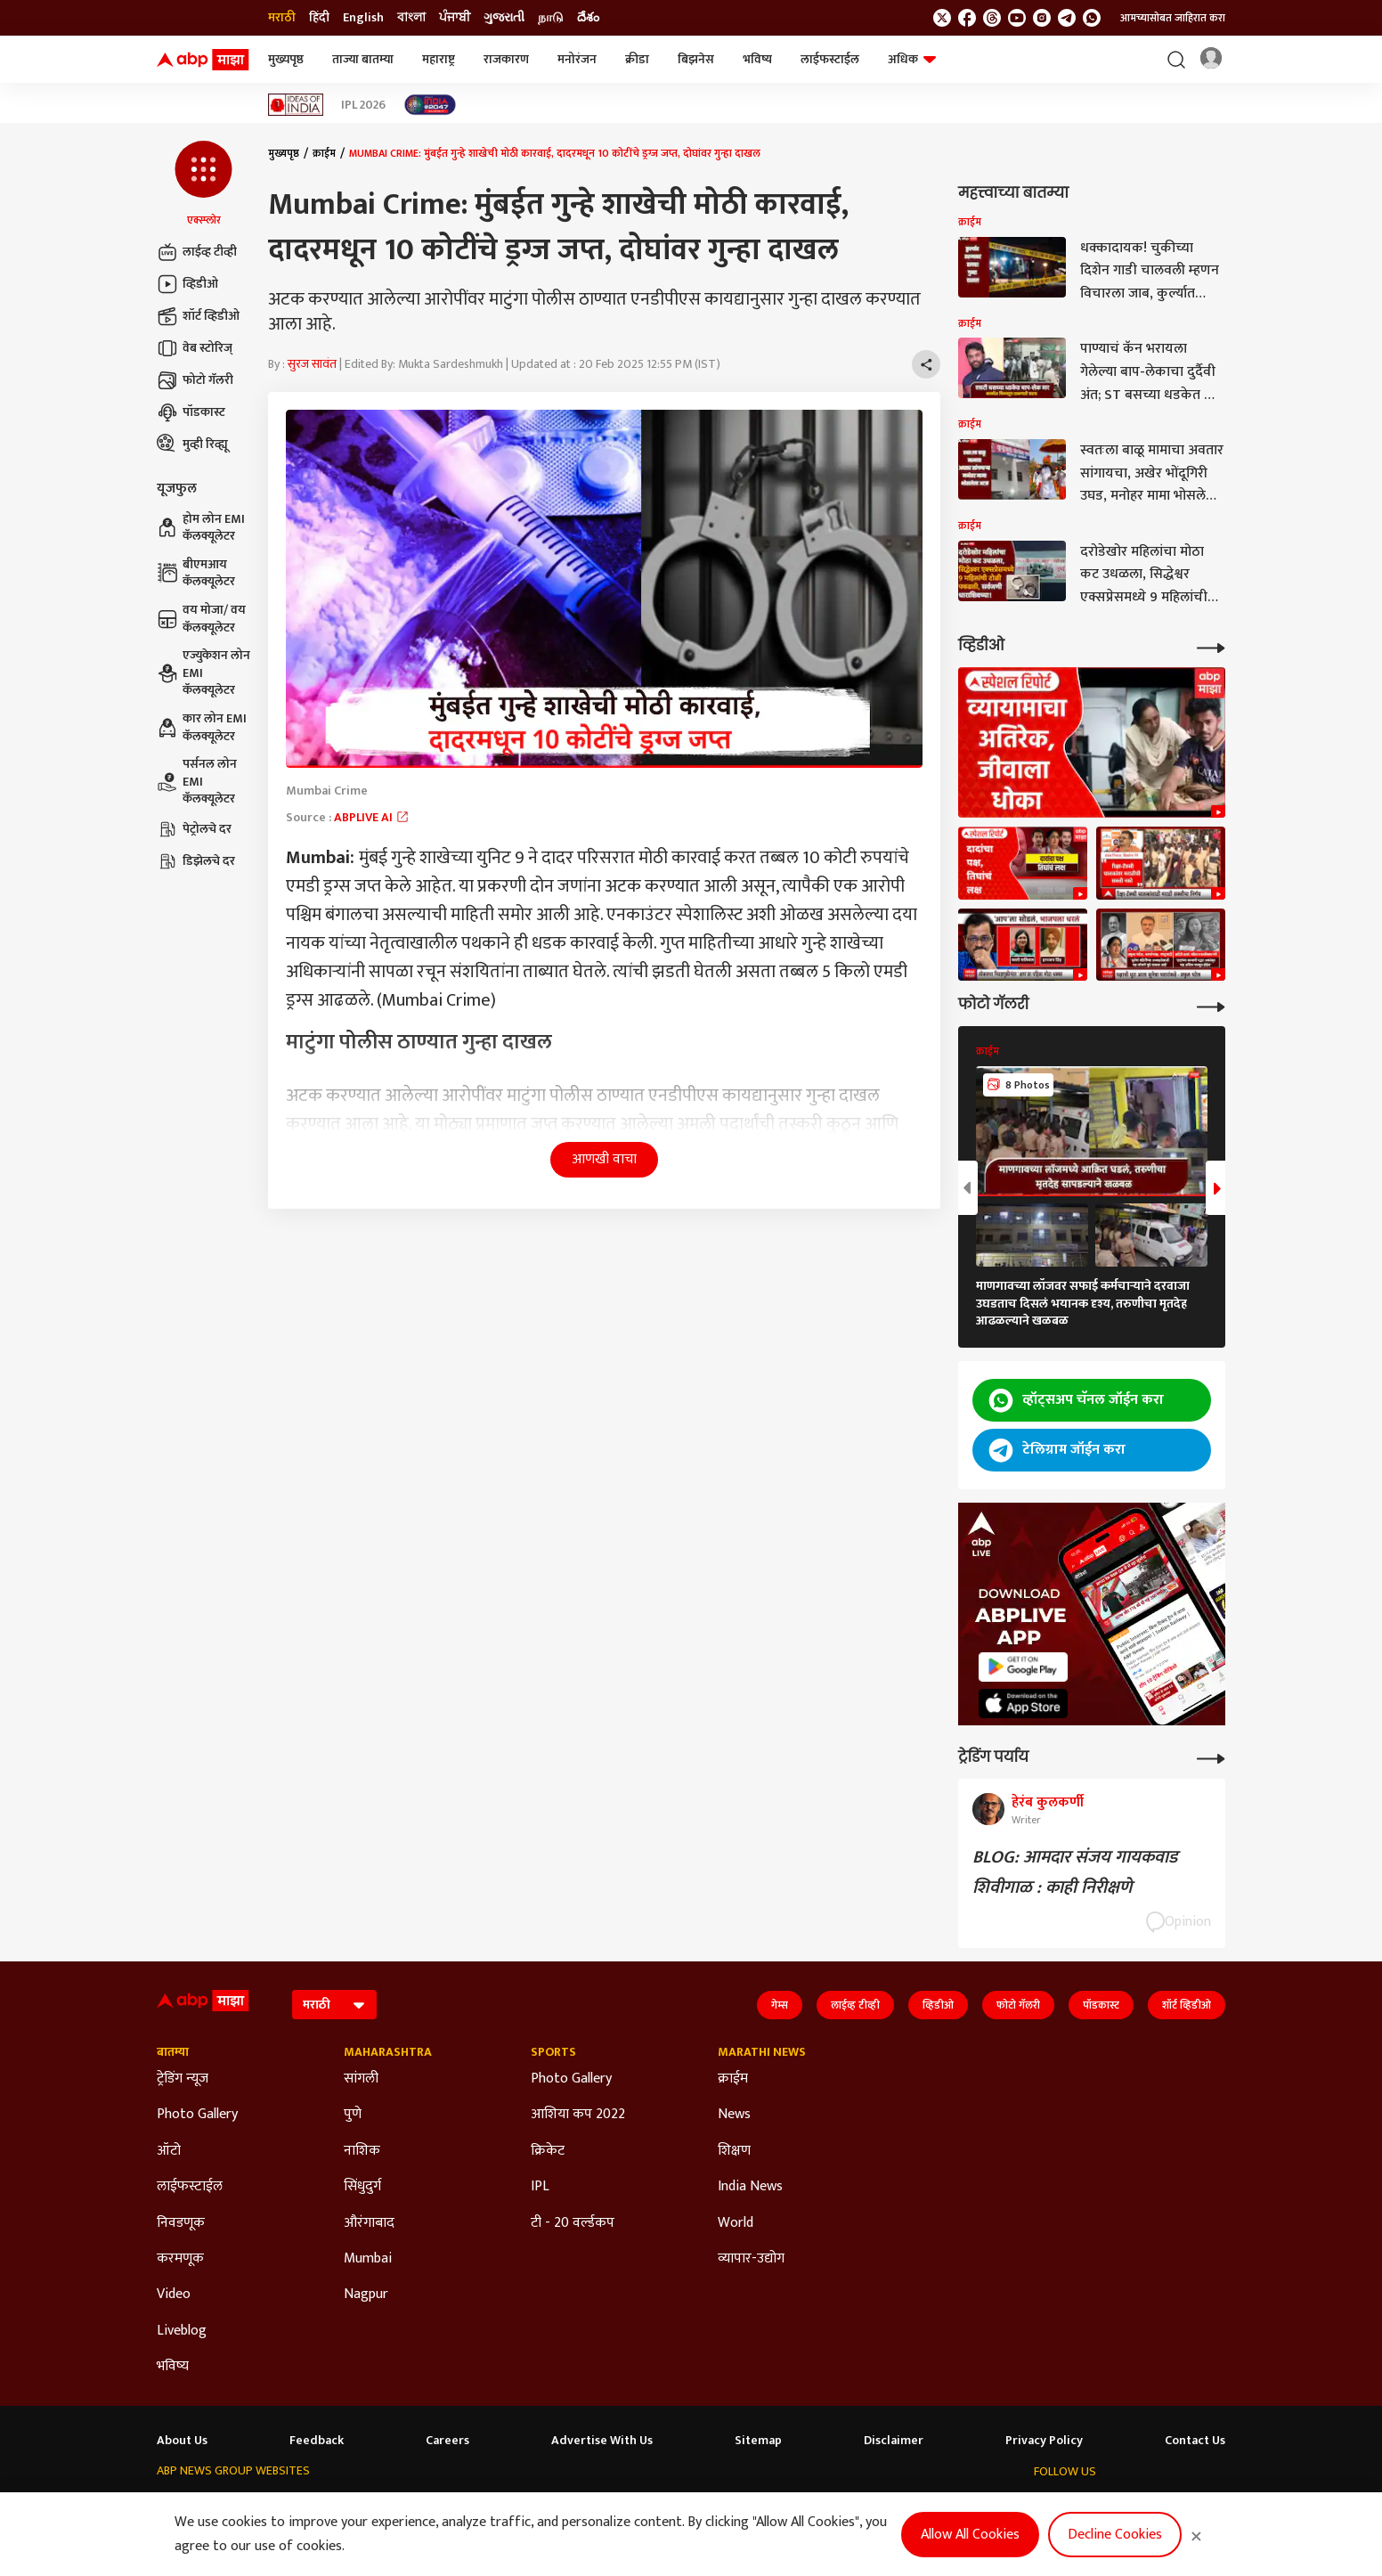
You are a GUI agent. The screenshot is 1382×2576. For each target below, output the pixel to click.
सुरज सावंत (312, 364)
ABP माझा (457, 2505)
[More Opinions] (1211, 1757)
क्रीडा (637, 59)
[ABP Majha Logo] (203, 59)
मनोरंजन (577, 59)
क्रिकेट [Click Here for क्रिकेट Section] (548, 2151)
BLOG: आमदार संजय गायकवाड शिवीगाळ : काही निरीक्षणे (1074, 1872)
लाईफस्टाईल (830, 59)
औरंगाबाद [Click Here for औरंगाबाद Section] (369, 2223)
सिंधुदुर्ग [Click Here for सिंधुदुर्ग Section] (362, 2187)
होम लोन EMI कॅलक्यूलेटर (201, 527)
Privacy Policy (1044, 2440)
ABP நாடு (743, 2505)
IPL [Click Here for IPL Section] (540, 2187)
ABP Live (263, 2505)
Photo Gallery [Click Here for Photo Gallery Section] (197, 2114)
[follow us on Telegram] (1066, 18)
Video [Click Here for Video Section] (174, 2294)
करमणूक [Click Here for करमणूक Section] (180, 2259)
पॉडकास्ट (191, 412)
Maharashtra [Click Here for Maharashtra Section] (388, 2052)
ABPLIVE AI (372, 817)
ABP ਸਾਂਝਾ (678, 2505)
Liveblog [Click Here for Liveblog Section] (182, 2331)
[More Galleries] (1211, 1005)
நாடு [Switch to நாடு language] (551, 18)
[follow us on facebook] (967, 18)
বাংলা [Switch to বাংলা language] (411, 18)
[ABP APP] (1023, 1667)
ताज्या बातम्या (363, 59)
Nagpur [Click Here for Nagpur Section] (366, 2294)
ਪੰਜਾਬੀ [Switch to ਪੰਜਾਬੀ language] (454, 18)
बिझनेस (696, 59)
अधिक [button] (912, 59)
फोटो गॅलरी (195, 380)
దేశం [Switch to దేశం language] (588, 18)
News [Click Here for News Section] (734, 2114)
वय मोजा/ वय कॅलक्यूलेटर (201, 618)
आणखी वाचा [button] (604, 1159)
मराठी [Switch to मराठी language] (282, 18)
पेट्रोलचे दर (194, 829)
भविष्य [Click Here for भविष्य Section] (173, 2366)
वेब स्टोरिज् (194, 348)
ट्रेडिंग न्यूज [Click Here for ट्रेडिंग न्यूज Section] (182, 2079)
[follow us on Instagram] (1042, 18)
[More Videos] (1211, 646)
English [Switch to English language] (363, 18)
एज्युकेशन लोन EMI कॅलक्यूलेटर (203, 673)
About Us (182, 2440)
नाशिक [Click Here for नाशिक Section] (362, 2151)
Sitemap (758, 2440)
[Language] (334, 2004)
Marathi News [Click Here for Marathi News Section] (762, 2052)
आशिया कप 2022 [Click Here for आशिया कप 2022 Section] (578, 2114)
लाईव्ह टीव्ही (197, 252)
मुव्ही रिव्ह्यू (192, 444)
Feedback (316, 2440)
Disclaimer (893, 2440)
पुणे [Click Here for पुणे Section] (353, 2114)
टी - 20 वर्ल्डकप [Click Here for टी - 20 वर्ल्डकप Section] (572, 2223)
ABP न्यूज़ (324, 2505)
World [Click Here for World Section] (735, 2223)
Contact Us (1195, 2440)
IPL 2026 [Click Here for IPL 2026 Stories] (363, 105)
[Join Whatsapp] (1091, 18)
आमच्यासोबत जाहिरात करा (1172, 18)
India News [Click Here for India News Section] (750, 2187)
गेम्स (779, 2005)
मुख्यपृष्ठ (286, 59)
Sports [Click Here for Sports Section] (553, 2052)
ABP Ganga (609, 2505)
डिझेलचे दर (196, 861)
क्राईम (324, 153)
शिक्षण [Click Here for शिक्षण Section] (734, 2151)
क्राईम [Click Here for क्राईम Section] (733, 2079)
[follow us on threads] (992, 18)
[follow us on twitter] (942, 18)
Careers (447, 2440)
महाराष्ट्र (438, 59)
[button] (203, 184)
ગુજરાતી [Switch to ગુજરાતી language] (504, 18)
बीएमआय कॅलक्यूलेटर (196, 573)
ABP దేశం (809, 2505)
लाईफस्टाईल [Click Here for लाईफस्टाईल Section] (190, 2187)
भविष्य (757, 59)
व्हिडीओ (187, 284)
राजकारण (506, 59)
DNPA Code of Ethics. (339, 2541)
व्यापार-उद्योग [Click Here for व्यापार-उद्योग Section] (751, 2259)
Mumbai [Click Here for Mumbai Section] (368, 2259)
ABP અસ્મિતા (530, 2505)
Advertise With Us (602, 2440)
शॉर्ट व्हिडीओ (198, 316)
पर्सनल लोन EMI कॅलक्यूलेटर (197, 781)
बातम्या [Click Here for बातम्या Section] (173, 2052)
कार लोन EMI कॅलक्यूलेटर (202, 727)
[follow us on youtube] (1017, 18)
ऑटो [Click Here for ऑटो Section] (169, 2151)
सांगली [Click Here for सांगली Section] (361, 2079)
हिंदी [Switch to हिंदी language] (319, 18)
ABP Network (190, 2505)
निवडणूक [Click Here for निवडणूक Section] (181, 2223)
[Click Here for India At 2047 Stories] (430, 105)
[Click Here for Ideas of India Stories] (296, 105)
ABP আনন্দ (389, 2505)
